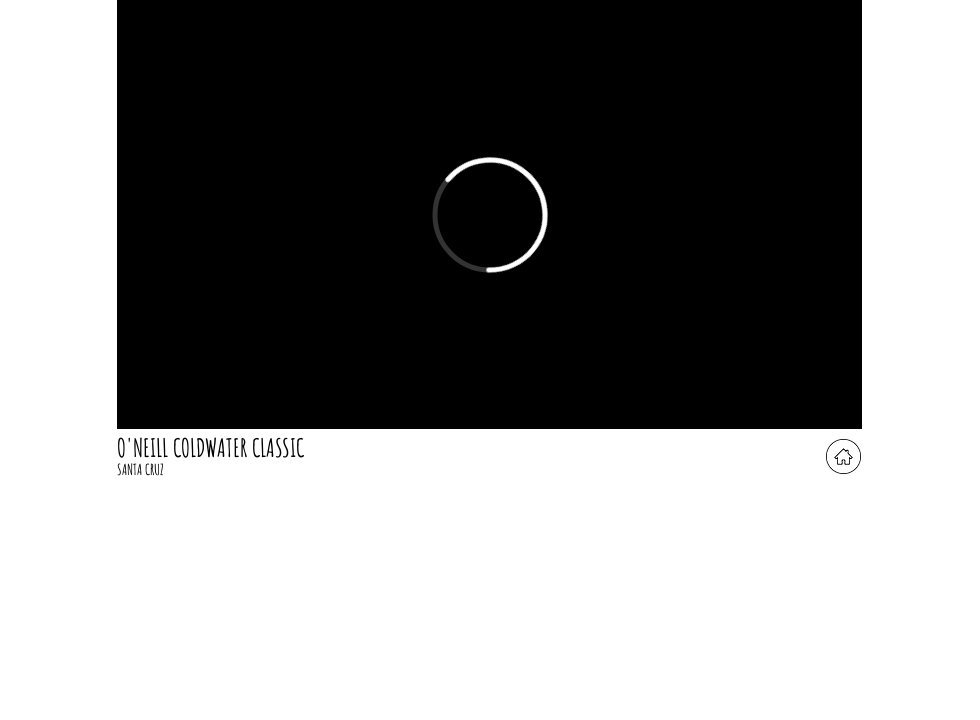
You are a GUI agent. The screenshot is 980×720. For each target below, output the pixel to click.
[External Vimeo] (489, 214)
